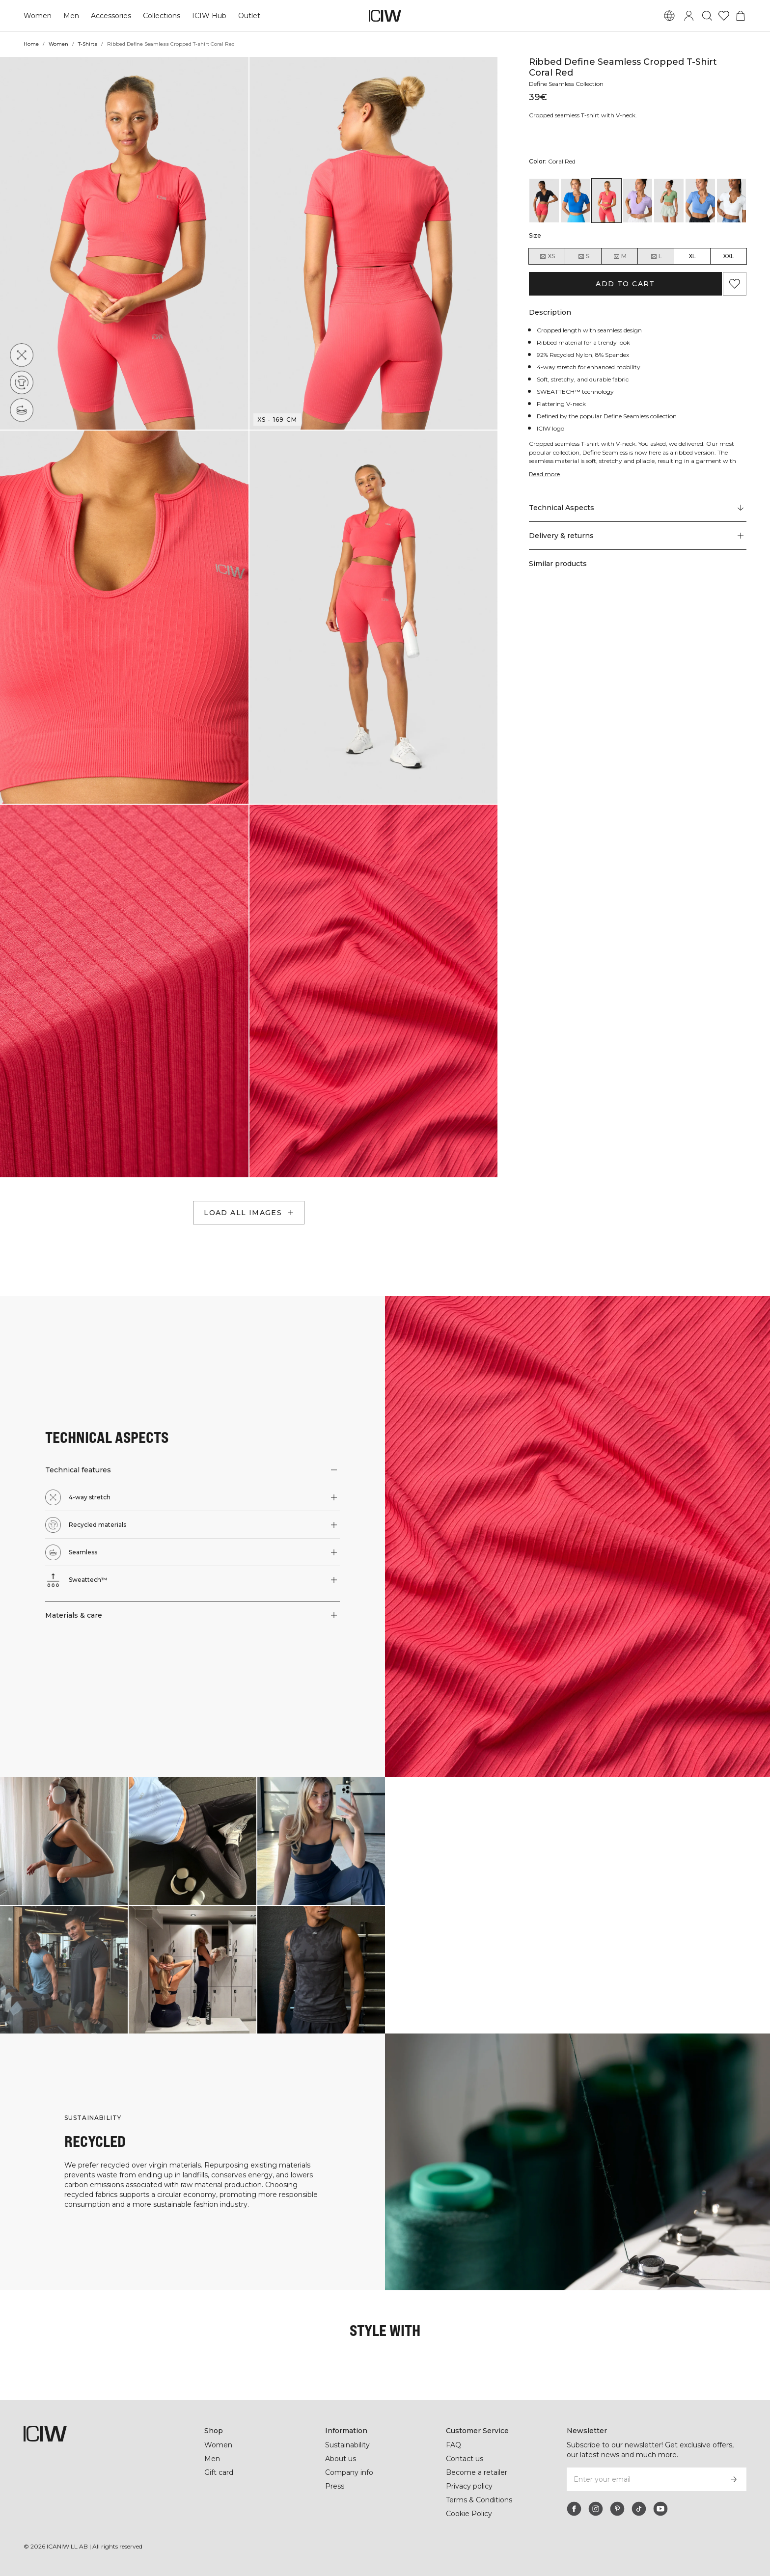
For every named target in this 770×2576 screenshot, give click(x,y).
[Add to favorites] (734, 284)
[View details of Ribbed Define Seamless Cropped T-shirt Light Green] (669, 200)
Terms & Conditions (479, 2499)
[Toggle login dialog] (689, 16)
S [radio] (583, 256)
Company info (349, 2472)
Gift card (218, 2472)
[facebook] (574, 2509)
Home (31, 44)
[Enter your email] (643, 2479)
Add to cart (625, 283)
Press (334, 2486)
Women (38, 15)
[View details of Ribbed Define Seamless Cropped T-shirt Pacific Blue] (700, 200)
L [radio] (656, 256)
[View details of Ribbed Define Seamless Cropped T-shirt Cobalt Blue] (575, 200)
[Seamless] (22, 410)
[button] (124, 243)
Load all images (250, 1213)
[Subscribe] (733, 2479)
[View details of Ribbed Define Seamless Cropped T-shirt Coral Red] (606, 200)
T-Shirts (87, 44)
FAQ (453, 2444)
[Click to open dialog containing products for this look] (64, 1841)
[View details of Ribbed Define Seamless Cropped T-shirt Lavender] (638, 200)
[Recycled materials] (21, 382)
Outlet (249, 15)
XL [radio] (692, 256)
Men (71, 15)
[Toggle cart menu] (740, 15)
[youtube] (660, 2509)
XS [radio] (547, 256)
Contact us (464, 2458)
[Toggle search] (707, 15)
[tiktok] (639, 2509)
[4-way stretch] (21, 355)
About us (340, 2458)
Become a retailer (476, 2472)
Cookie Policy (469, 2513)
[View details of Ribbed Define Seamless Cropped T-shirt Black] (544, 200)
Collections (161, 15)
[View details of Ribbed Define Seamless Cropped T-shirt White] (731, 200)
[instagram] (595, 2509)
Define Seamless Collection (566, 83)
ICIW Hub (209, 15)
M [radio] (620, 256)
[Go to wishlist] (723, 15)
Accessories (111, 15)
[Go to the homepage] (385, 16)
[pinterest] (617, 2509)
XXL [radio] (728, 256)
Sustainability (347, 2444)
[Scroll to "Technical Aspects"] (637, 508)
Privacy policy (469, 2486)
